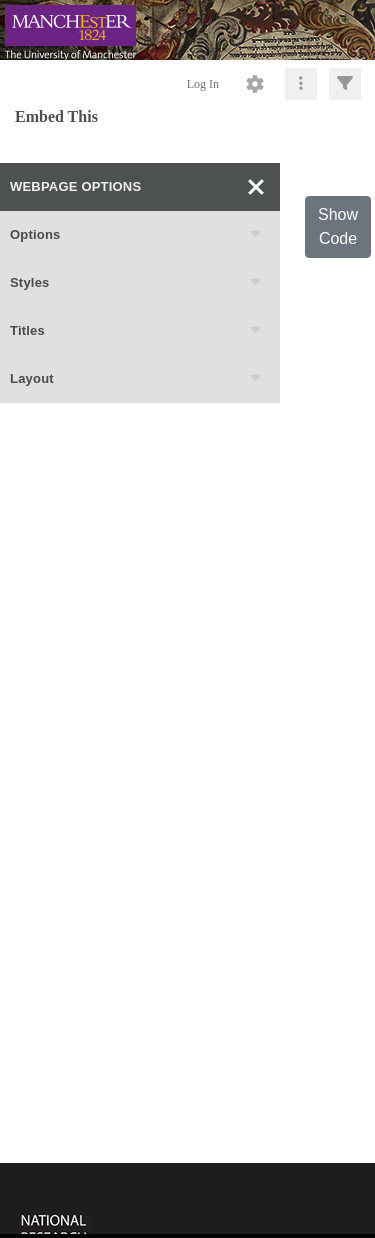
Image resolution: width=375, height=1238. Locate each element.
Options (137, 235)
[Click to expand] (345, 84)
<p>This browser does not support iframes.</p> (187, 1198)
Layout (137, 379)
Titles (137, 331)
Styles (137, 283)
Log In (203, 84)
